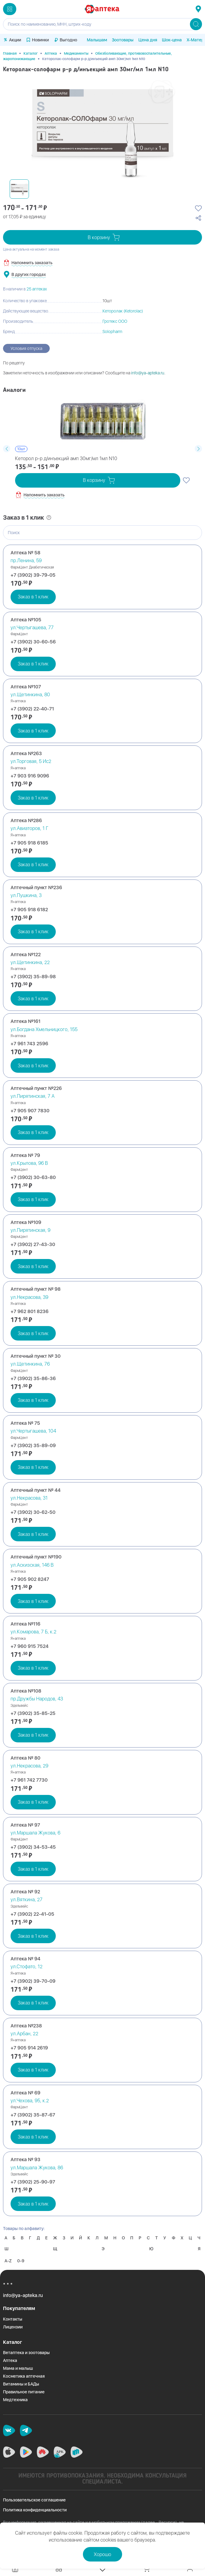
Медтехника (15, 2399)
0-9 (20, 2260)
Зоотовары (123, 39)
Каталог (31, 53)
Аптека (51, 53)
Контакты (12, 2319)
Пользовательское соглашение (34, 2500)
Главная (10, 53)
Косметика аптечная (24, 2376)
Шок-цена (172, 39)
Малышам (97, 39)
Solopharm (112, 331)
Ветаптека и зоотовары (26, 2352)
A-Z (8, 2260)
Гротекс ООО (114, 321)
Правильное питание (24, 2391)
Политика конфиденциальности (35, 2509)
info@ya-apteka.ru (147, 372)
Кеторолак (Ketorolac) (122, 311)
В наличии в (25, 289)
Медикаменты (76, 53)
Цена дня (147, 39)
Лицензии (13, 2326)
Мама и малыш (18, 2368)
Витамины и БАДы (21, 2384)
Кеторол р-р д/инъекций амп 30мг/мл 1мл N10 (66, 458)
